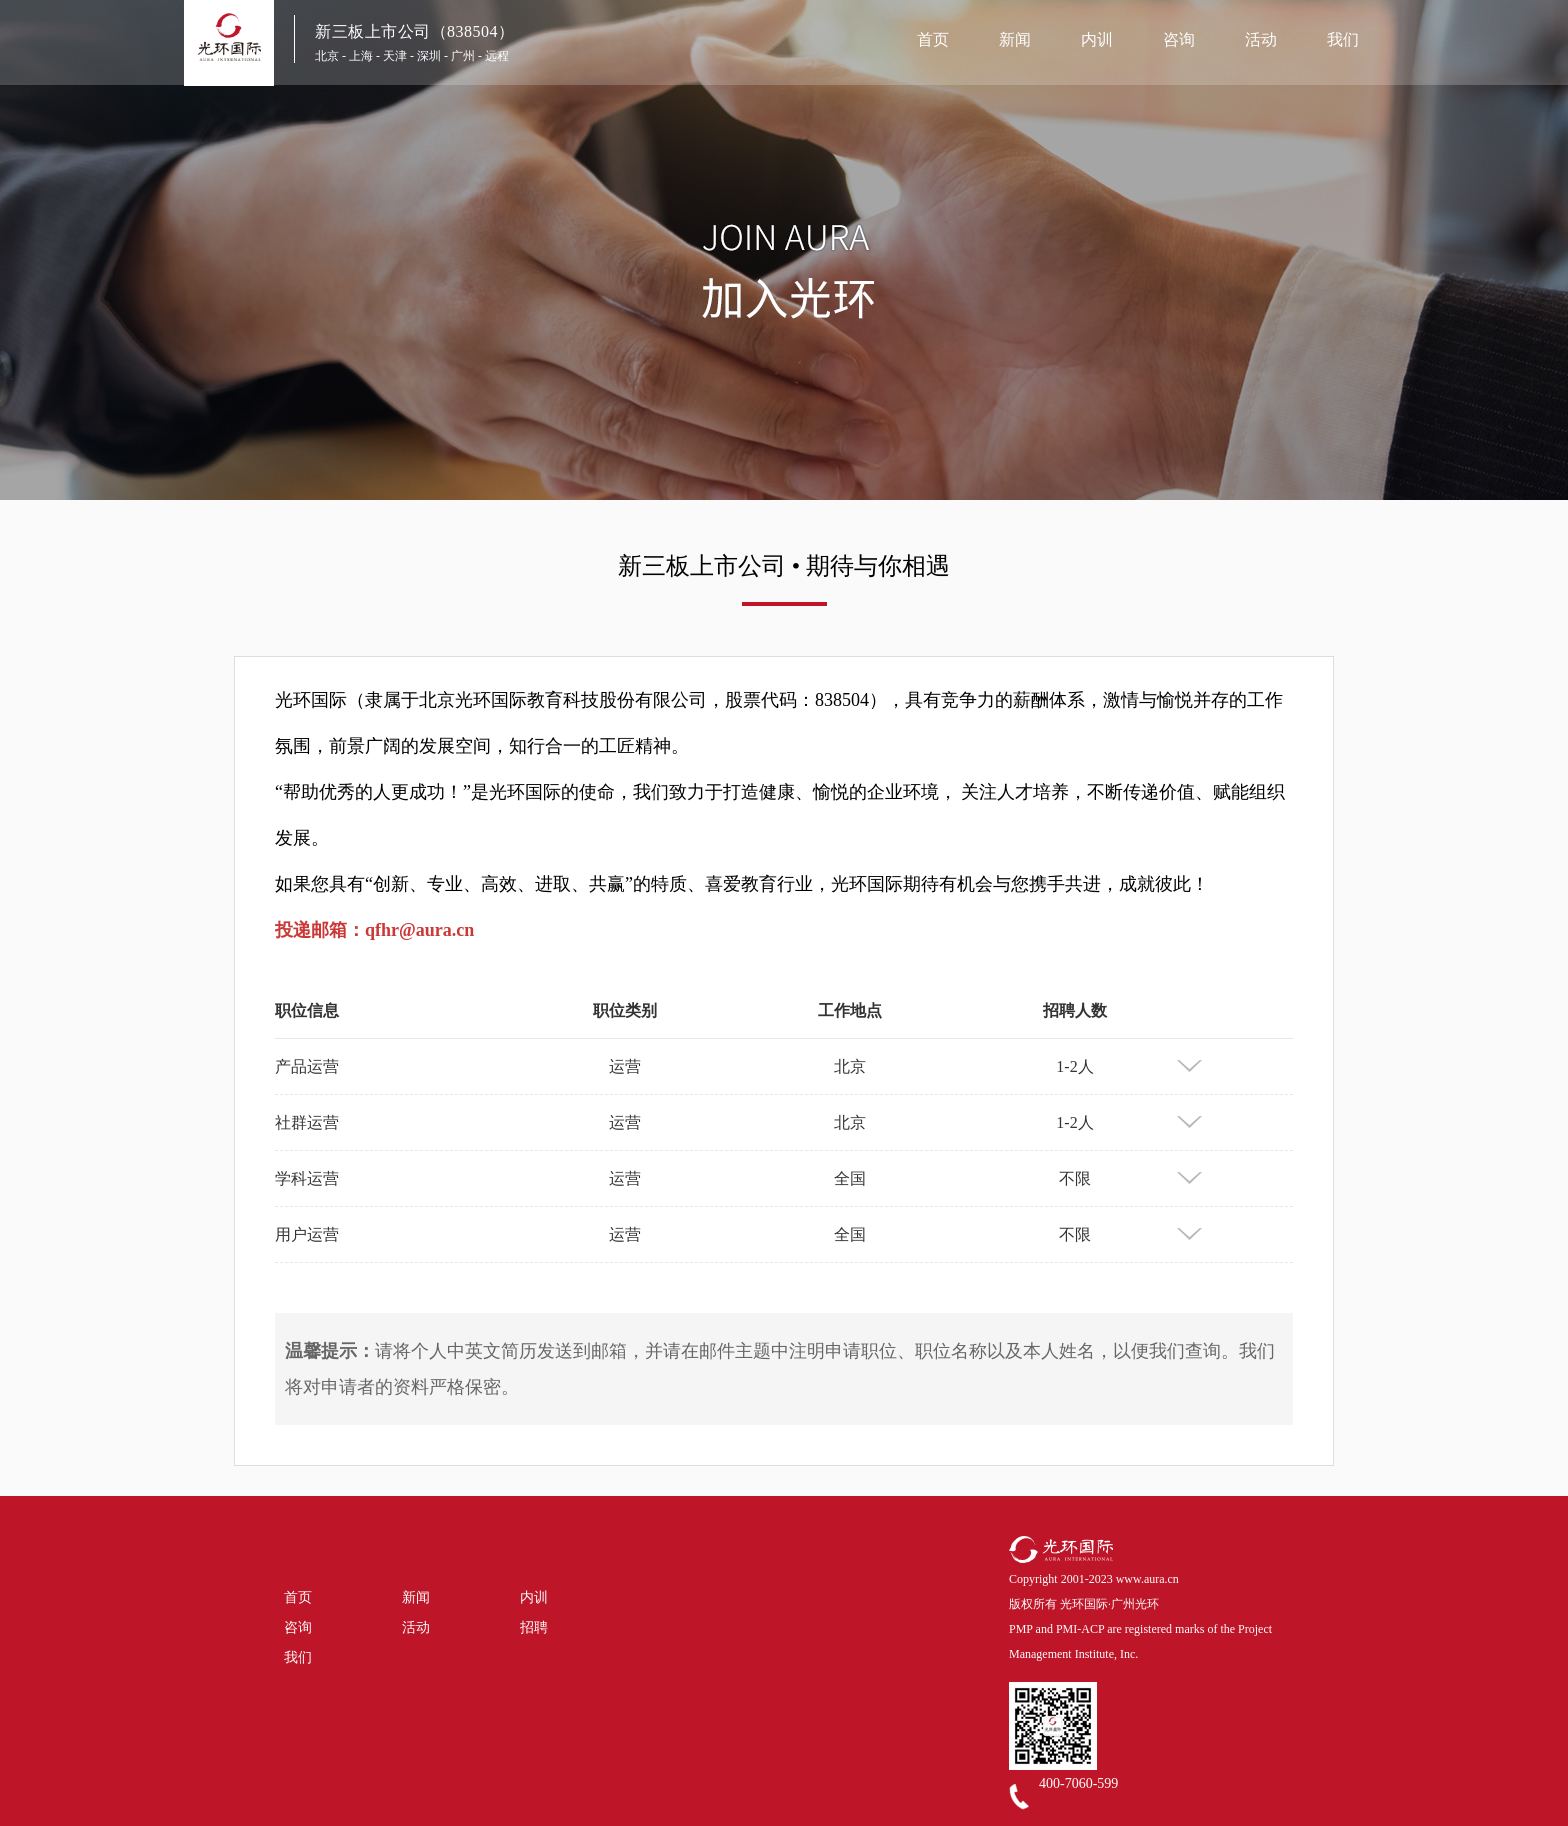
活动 (1261, 39)
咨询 (1179, 39)
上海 (361, 56)
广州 (463, 56)
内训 (1097, 39)
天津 (395, 56)
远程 (497, 56)
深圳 (429, 56)
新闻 (1015, 39)
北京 (327, 56)
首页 (933, 39)
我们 (1343, 39)
